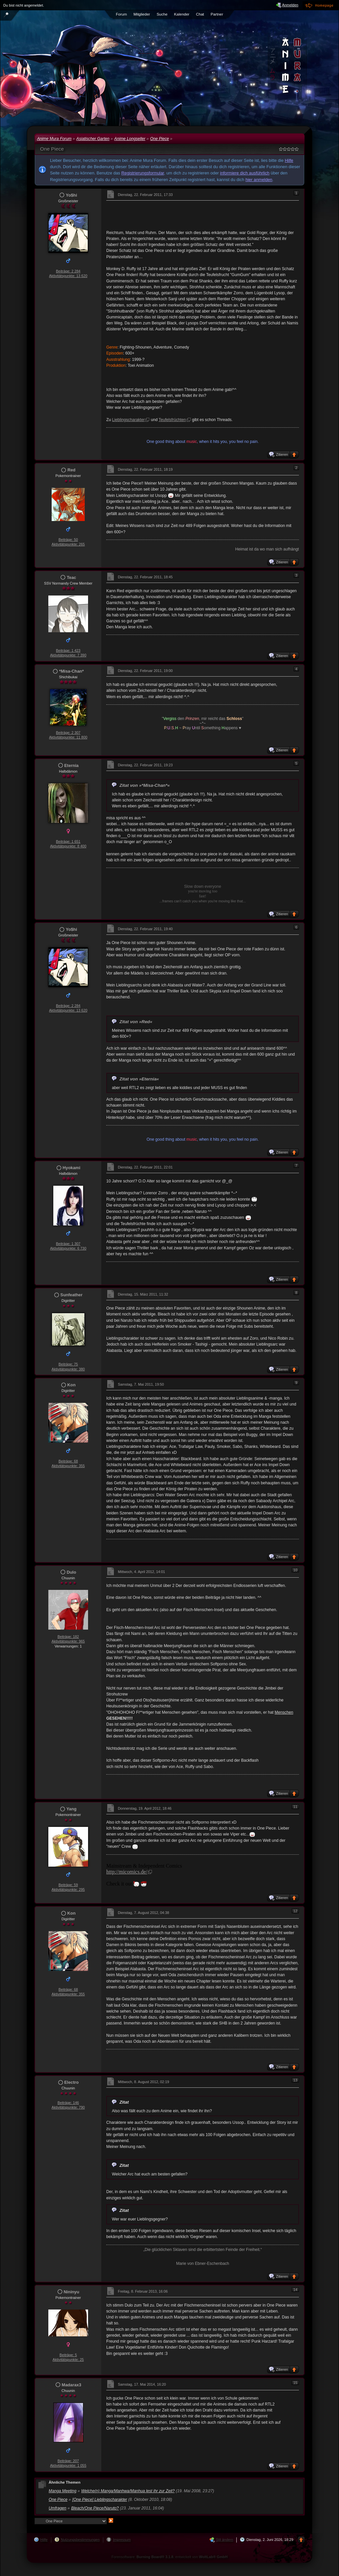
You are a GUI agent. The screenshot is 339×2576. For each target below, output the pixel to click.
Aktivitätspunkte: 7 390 (68, 655)
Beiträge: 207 (68, 2461)
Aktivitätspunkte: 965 (68, 1641)
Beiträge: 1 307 (68, 1244)
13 (295, 2080)
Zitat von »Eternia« (139, 1078)
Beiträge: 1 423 (68, 650)
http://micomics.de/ (126, 1872)
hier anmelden (258, 179)
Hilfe (289, 160)
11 (295, 1807)
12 (295, 1911)
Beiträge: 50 (68, 540)
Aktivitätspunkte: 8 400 (68, 846)
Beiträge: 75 (68, 1364)
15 (295, 2383)
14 (295, 2290)
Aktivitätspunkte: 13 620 (68, 276)
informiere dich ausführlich (244, 172)
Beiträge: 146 (68, 2103)
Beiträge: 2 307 (68, 733)
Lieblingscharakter (128, 419)
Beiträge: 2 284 (68, 271)
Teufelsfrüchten (172, 419)
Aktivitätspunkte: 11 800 (68, 737)
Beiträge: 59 (68, 1885)
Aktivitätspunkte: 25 (68, 2359)
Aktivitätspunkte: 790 (68, 2107)
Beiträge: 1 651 (68, 841)
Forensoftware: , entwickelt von (170, 2557)
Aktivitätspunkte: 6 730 (68, 1248)
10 (295, 1570)
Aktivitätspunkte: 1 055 (68, 2465)
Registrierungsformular (142, 172)
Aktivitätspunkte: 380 (68, 1369)
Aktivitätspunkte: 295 (68, 1889)
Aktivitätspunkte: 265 (68, 544)
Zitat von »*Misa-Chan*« (145, 785)
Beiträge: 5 (68, 2355)
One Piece (52, 149)
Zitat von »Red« (136, 1021)
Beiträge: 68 (68, 1461)
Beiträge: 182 (68, 1637)
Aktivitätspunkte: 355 (68, 1466)
